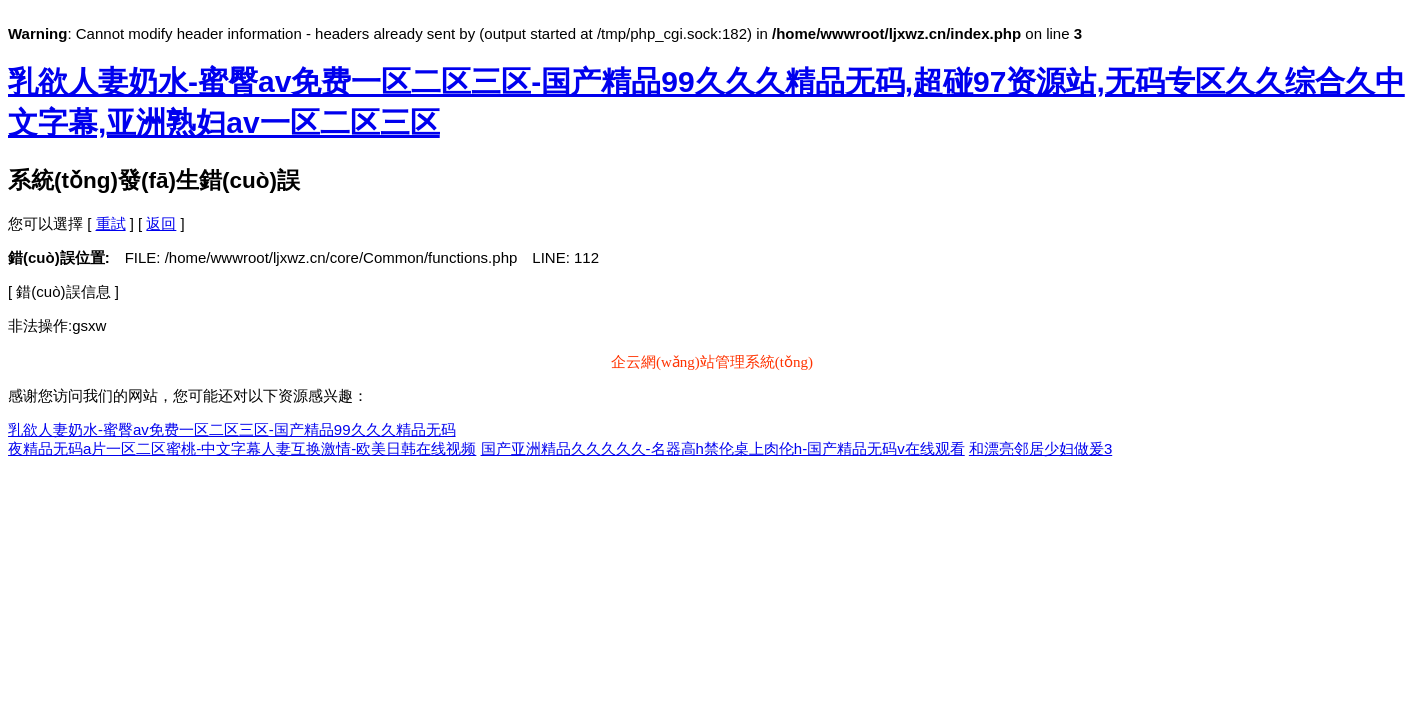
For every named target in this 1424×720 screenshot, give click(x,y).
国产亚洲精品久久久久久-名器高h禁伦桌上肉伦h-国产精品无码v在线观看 (723, 448)
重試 (111, 223)
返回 (161, 223)
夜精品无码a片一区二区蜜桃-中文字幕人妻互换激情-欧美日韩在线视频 (242, 448)
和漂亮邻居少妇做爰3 (1040, 448)
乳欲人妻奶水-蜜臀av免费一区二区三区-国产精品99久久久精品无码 (232, 429)
